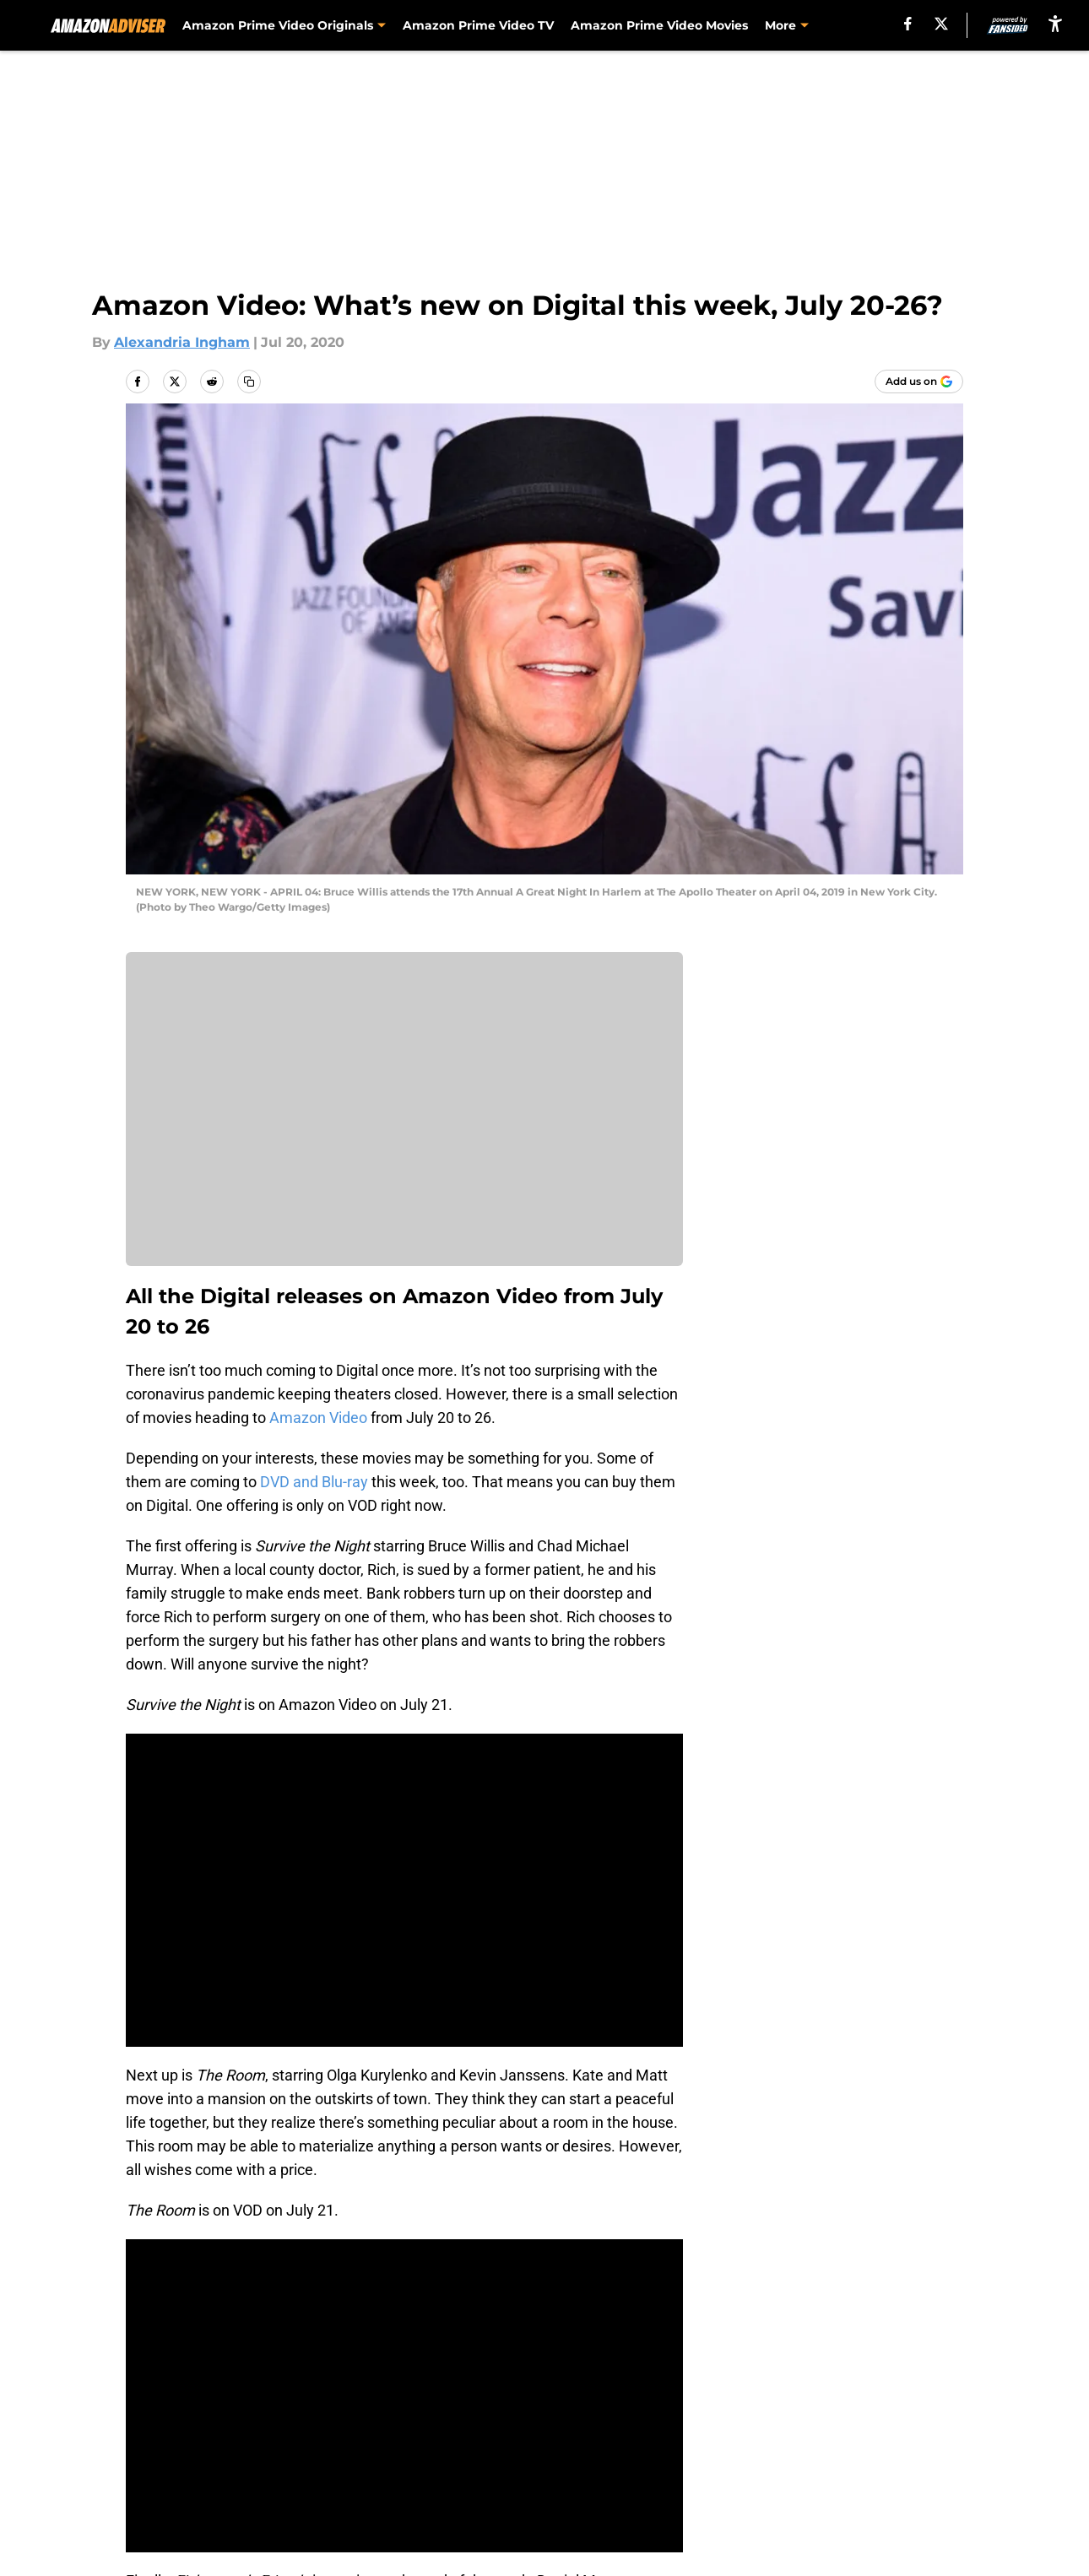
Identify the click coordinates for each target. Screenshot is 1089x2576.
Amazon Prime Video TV (478, 25)
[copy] (249, 381)
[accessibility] (1055, 23)
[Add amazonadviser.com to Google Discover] (919, 381)
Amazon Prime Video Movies (659, 25)
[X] (941, 23)
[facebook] (908, 23)
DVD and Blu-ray (314, 1482)
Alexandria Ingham (182, 342)
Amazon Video (318, 1417)
